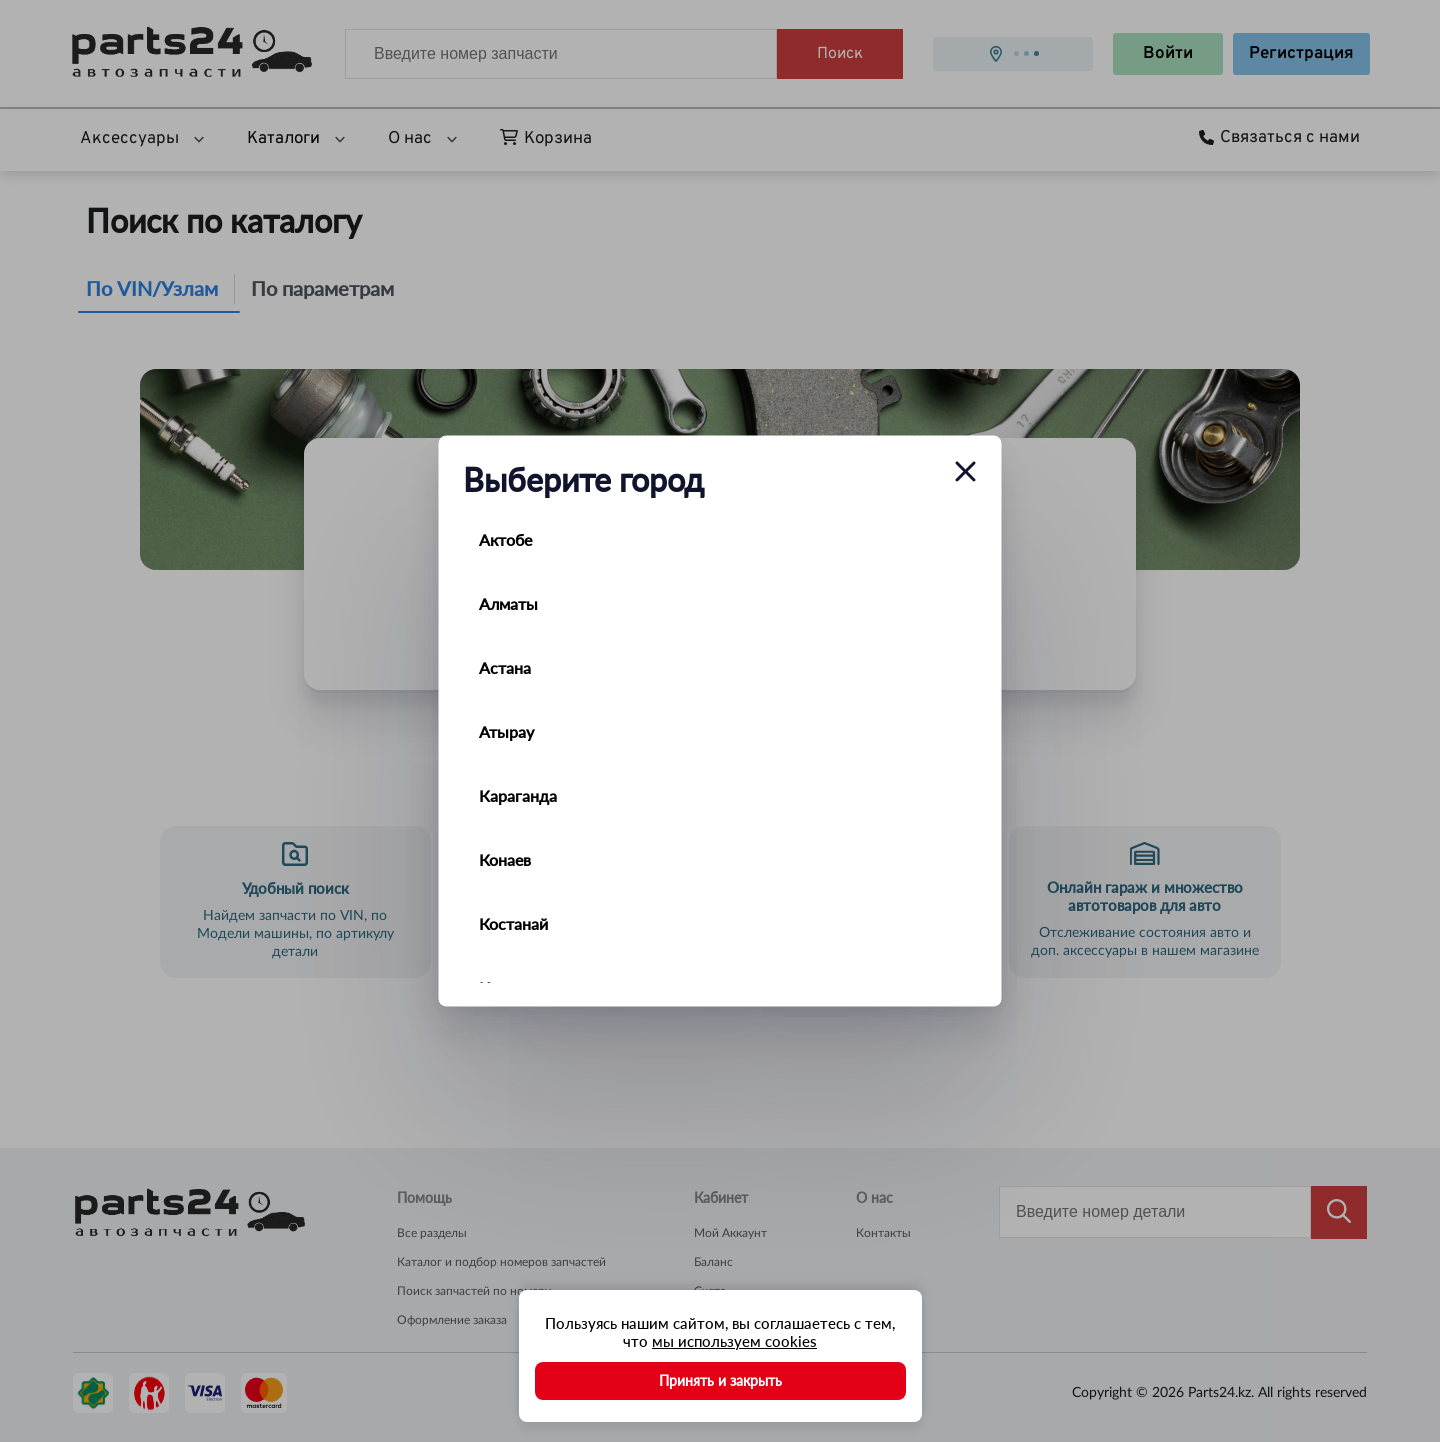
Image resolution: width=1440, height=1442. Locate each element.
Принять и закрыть (720, 1380)
